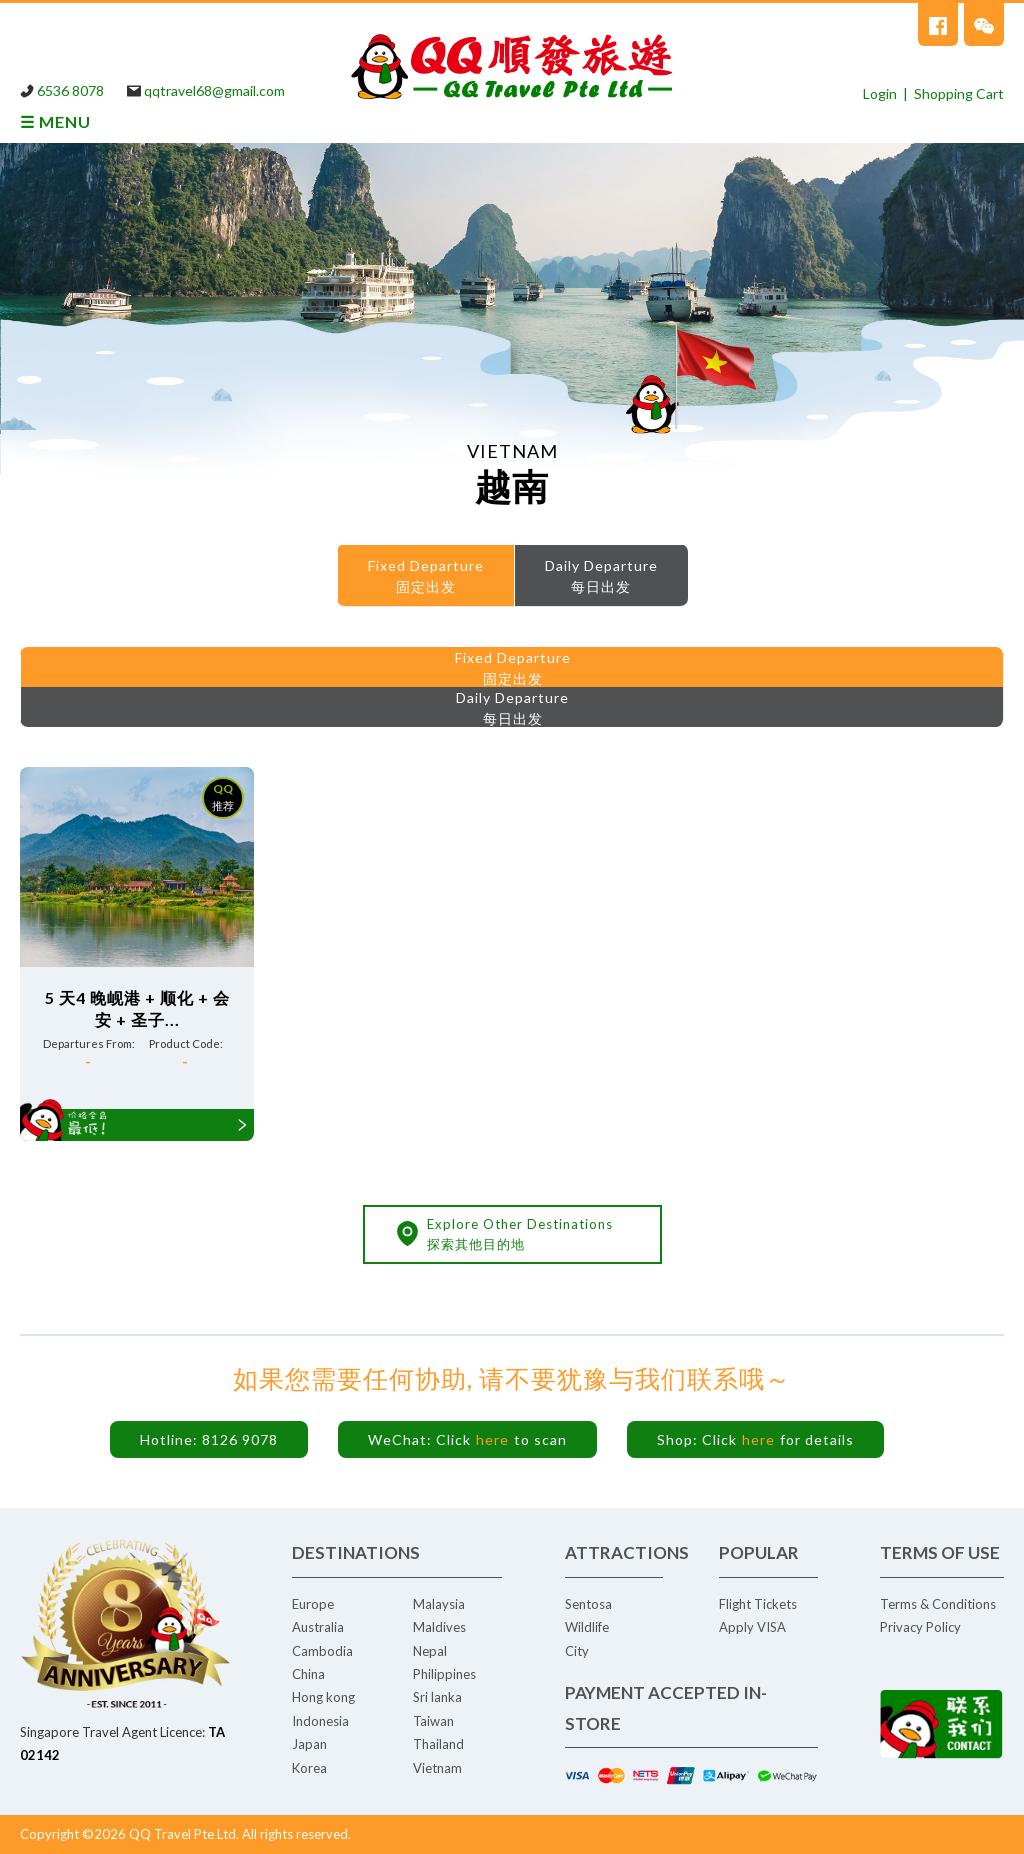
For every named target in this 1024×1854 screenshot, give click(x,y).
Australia (318, 1627)
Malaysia (439, 1604)
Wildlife (587, 1627)
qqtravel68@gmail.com (214, 90)
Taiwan (433, 1721)
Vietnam (437, 1768)
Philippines (444, 1674)
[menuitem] (425, 576)
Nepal (430, 1651)
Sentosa (588, 1604)
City (577, 1651)
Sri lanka (437, 1697)
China (308, 1674)
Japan (309, 1744)
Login (880, 93)
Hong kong (323, 1697)
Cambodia (322, 1651)
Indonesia (320, 1721)
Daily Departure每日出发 (601, 576)
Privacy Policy (920, 1627)
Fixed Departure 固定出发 (426, 576)
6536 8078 (70, 90)
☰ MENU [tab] (55, 121)
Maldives (439, 1627)
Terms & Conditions (938, 1604)
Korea (309, 1768)
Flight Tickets (758, 1604)
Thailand (438, 1744)
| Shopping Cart (950, 93)
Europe (313, 1604)
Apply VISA (752, 1627)
